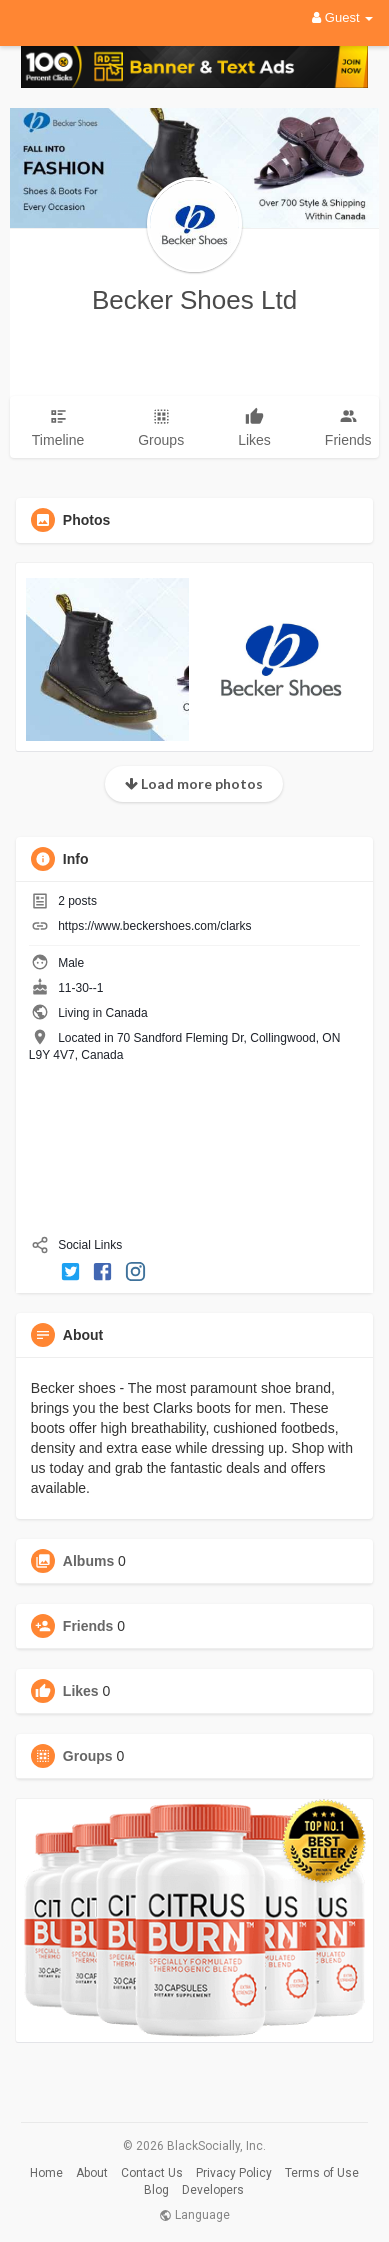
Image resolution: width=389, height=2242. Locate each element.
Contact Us (152, 2173)
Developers (213, 2190)
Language (194, 2215)
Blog (156, 2190)
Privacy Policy (234, 2173)
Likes (81, 1691)
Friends (88, 1626)
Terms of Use (322, 2173)
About (92, 2173)
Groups (88, 1756)
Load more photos (194, 783)
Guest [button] (342, 17)
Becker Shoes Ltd (194, 300)
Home (46, 2173)
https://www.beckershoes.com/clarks (154, 926)
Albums (88, 1561)
